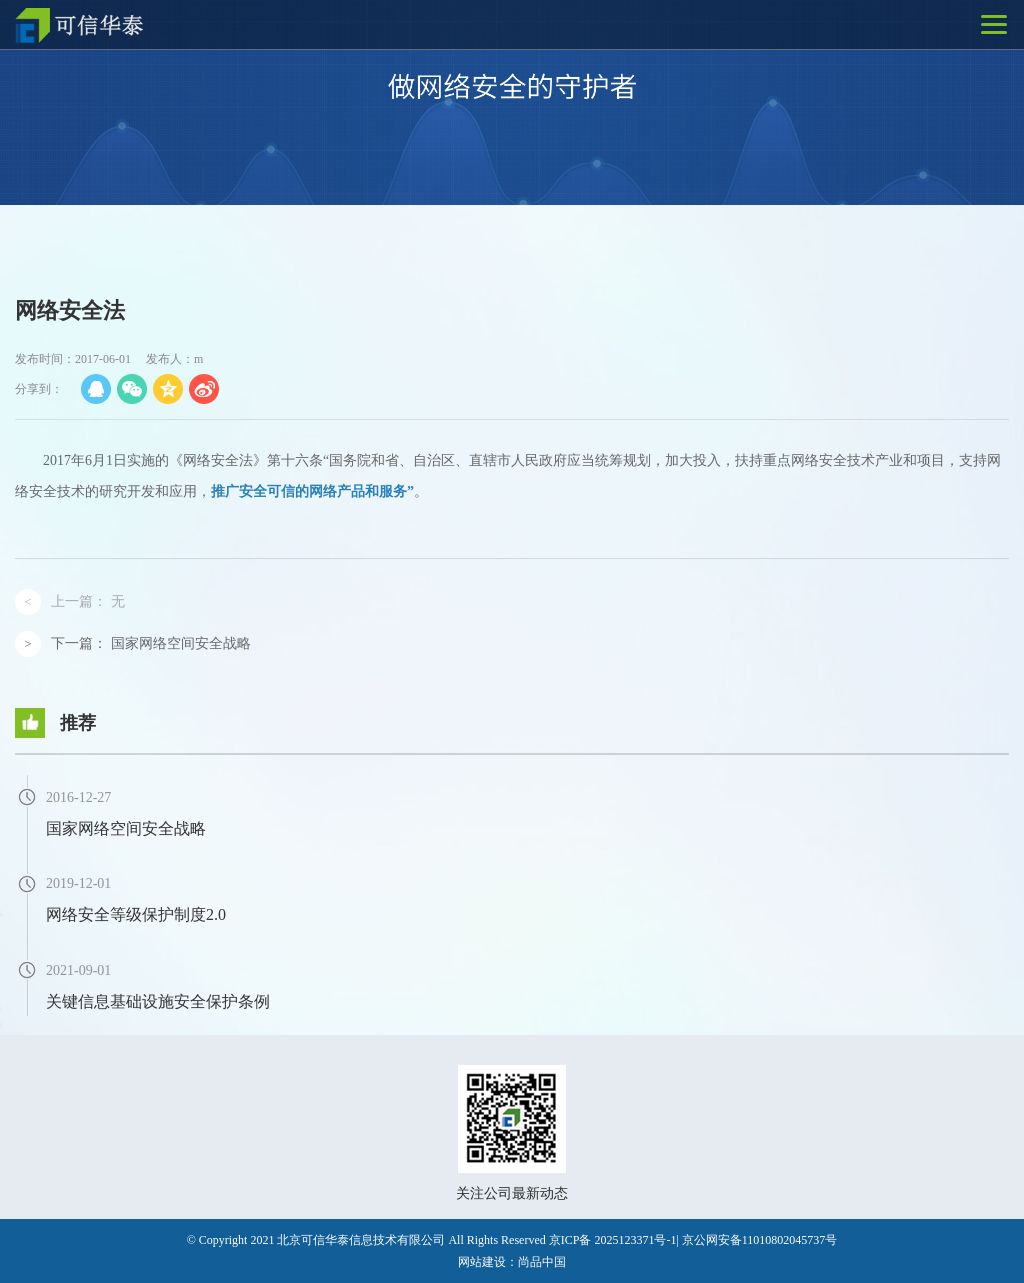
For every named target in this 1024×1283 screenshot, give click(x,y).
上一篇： (88, 601)
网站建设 (482, 1262)
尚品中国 (542, 1262)
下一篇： (151, 643)
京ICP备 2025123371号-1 (613, 1240)
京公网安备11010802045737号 (760, 1240)
